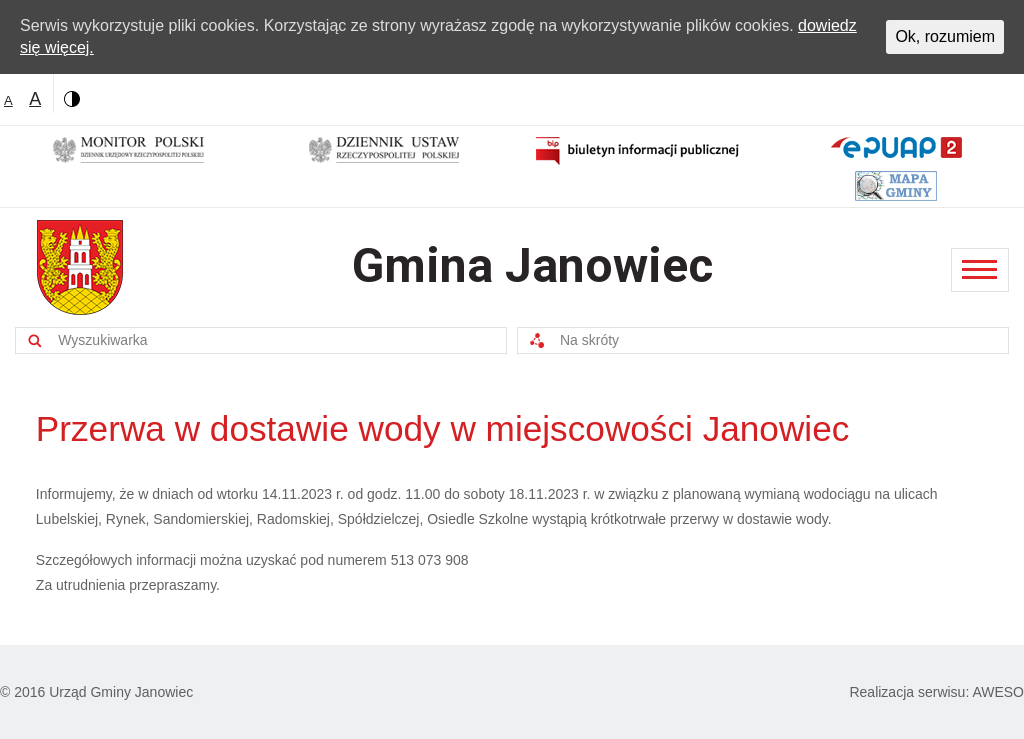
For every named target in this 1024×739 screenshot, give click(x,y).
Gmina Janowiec (532, 265)
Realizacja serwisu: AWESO (936, 692)
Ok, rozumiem (945, 36)
